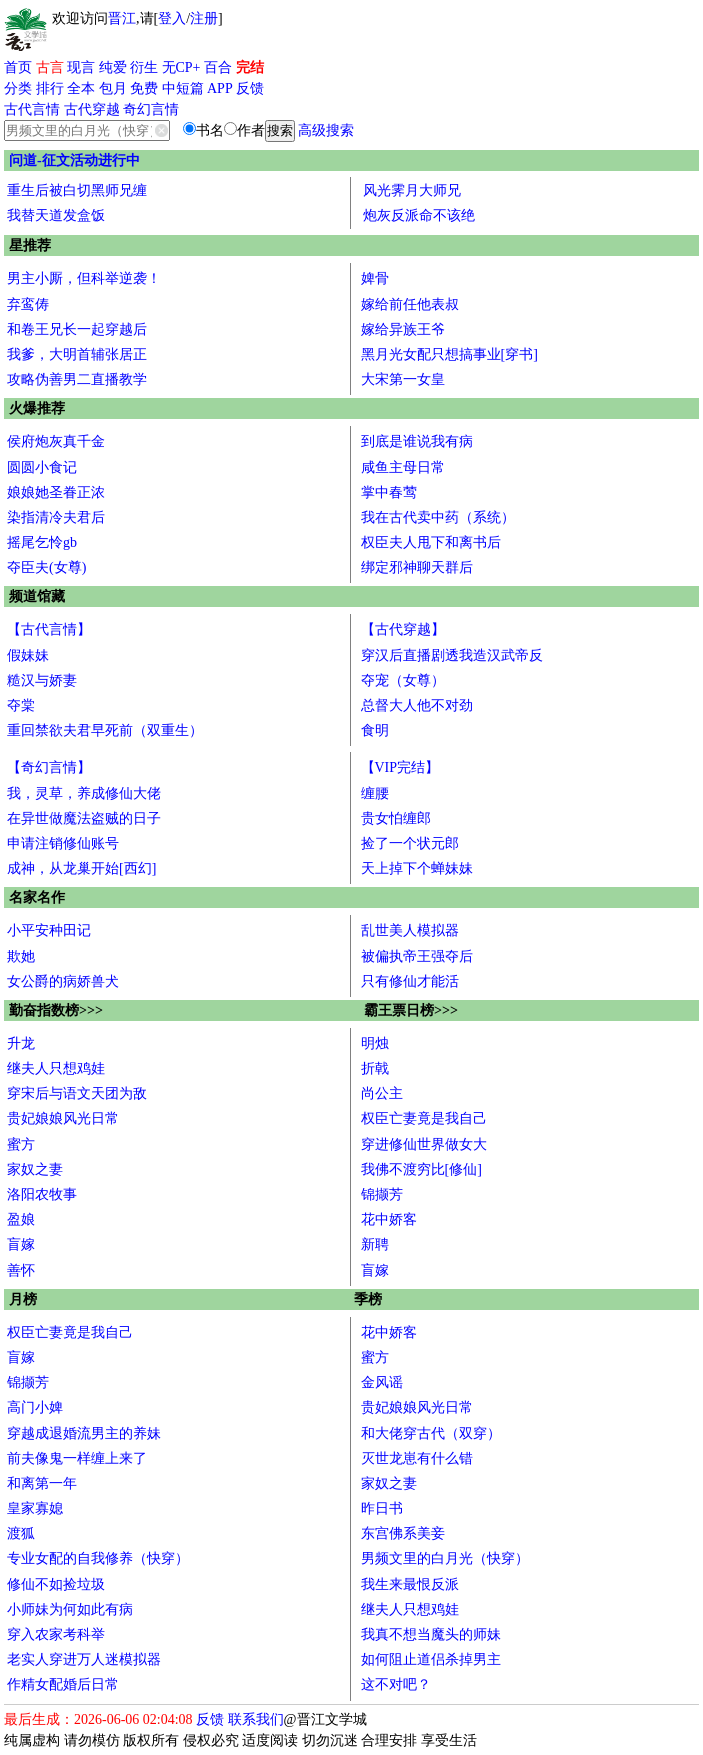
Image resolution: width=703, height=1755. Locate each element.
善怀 (21, 1270)
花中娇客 (389, 1219)
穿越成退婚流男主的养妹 (84, 1433)
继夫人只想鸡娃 (56, 1068)
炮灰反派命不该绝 (419, 215)
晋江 (122, 18)
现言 (81, 67)
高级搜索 (326, 130)
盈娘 (21, 1219)
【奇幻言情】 (49, 767)
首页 (18, 67)
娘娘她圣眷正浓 (56, 492)
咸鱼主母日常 (403, 467)
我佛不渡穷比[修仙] (421, 1169)
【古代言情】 (49, 629)
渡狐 (21, 1533)
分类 (18, 88)
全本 (81, 88)
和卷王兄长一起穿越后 (77, 329)
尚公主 (382, 1093)
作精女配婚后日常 (63, 1684)
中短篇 (183, 88)
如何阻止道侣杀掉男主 (431, 1659)
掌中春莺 (389, 492)
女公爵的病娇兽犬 (63, 981)
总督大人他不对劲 (417, 705)
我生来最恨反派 (410, 1584)
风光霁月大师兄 (412, 190)
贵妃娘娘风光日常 (63, 1118)
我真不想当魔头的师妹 (431, 1634)
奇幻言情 (151, 109)
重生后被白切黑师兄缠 (77, 190)
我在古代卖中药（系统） (438, 517)
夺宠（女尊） (403, 680)
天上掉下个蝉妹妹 (417, 868)
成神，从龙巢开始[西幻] (81, 868)
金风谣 (382, 1382)
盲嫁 (21, 1244)
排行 (50, 88)
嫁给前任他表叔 (410, 304)
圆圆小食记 (42, 467)
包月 (113, 88)
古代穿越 (92, 109)
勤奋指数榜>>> (56, 1010)
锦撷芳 (382, 1194)
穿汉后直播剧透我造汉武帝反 (452, 655)
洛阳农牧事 (42, 1194)
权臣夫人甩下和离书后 (431, 542)
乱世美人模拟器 (410, 930)
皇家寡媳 (35, 1508)
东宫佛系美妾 (403, 1533)
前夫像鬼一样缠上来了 (77, 1458)
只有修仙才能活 (410, 981)
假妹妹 (28, 655)
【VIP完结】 (400, 767)
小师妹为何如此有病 (70, 1609)
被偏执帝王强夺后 (417, 956)
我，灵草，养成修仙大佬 (84, 793)
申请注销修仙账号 (63, 843)
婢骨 (375, 278)
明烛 (375, 1043)
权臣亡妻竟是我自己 (424, 1118)
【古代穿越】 (403, 629)
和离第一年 (42, 1483)
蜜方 (21, 1144)
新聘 (375, 1244)
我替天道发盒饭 (56, 215)
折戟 (375, 1068)
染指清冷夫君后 (56, 517)
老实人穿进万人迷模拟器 (84, 1659)
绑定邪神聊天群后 (417, 567)
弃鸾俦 (28, 304)
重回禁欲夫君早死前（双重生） (105, 730)
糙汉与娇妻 (42, 680)
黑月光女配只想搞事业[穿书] (449, 354)
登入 (172, 18)
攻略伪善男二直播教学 (77, 379)
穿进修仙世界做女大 (424, 1144)
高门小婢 (35, 1407)
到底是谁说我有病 (417, 441)
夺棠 (21, 705)
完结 (250, 67)
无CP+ (181, 67)
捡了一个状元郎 (410, 843)
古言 (50, 67)
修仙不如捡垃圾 (56, 1584)
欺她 (21, 956)
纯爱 (113, 67)
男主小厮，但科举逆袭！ (84, 278)
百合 (218, 67)
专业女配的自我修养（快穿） (98, 1558)
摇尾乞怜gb (42, 542)
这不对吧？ (396, 1684)
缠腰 (375, 793)
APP (220, 88)
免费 (144, 88)
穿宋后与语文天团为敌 (77, 1093)
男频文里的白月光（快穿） (445, 1558)
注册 (204, 18)
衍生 (144, 67)
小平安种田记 (49, 930)
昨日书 (382, 1508)
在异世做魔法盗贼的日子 (84, 818)
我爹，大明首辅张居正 (77, 354)
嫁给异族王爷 (403, 329)
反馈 (250, 88)
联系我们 (256, 1719)
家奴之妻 (35, 1169)
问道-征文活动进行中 (74, 160)
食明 (375, 730)
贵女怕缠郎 (396, 818)
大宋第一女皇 (403, 379)
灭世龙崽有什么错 (417, 1458)
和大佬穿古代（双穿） (431, 1433)
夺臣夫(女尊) (46, 567)
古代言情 (32, 109)
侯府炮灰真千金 (56, 441)
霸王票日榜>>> (411, 1010)
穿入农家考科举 (56, 1634)
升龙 (21, 1043)
